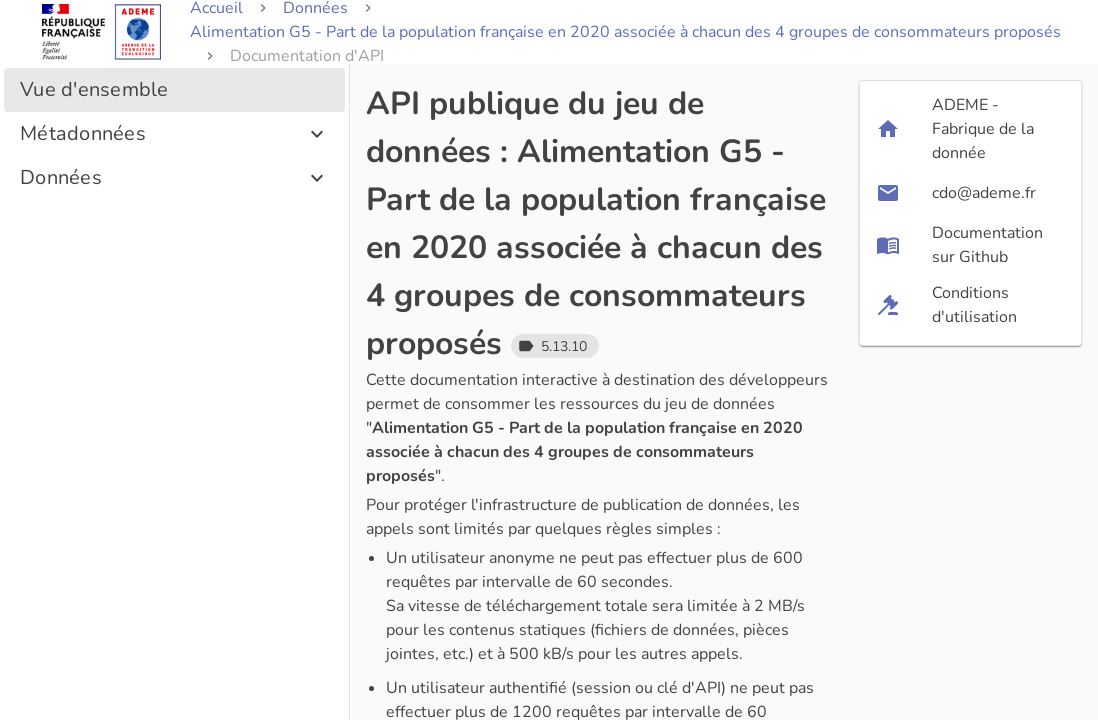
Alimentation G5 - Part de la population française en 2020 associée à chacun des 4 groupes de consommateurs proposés (625, 32)
